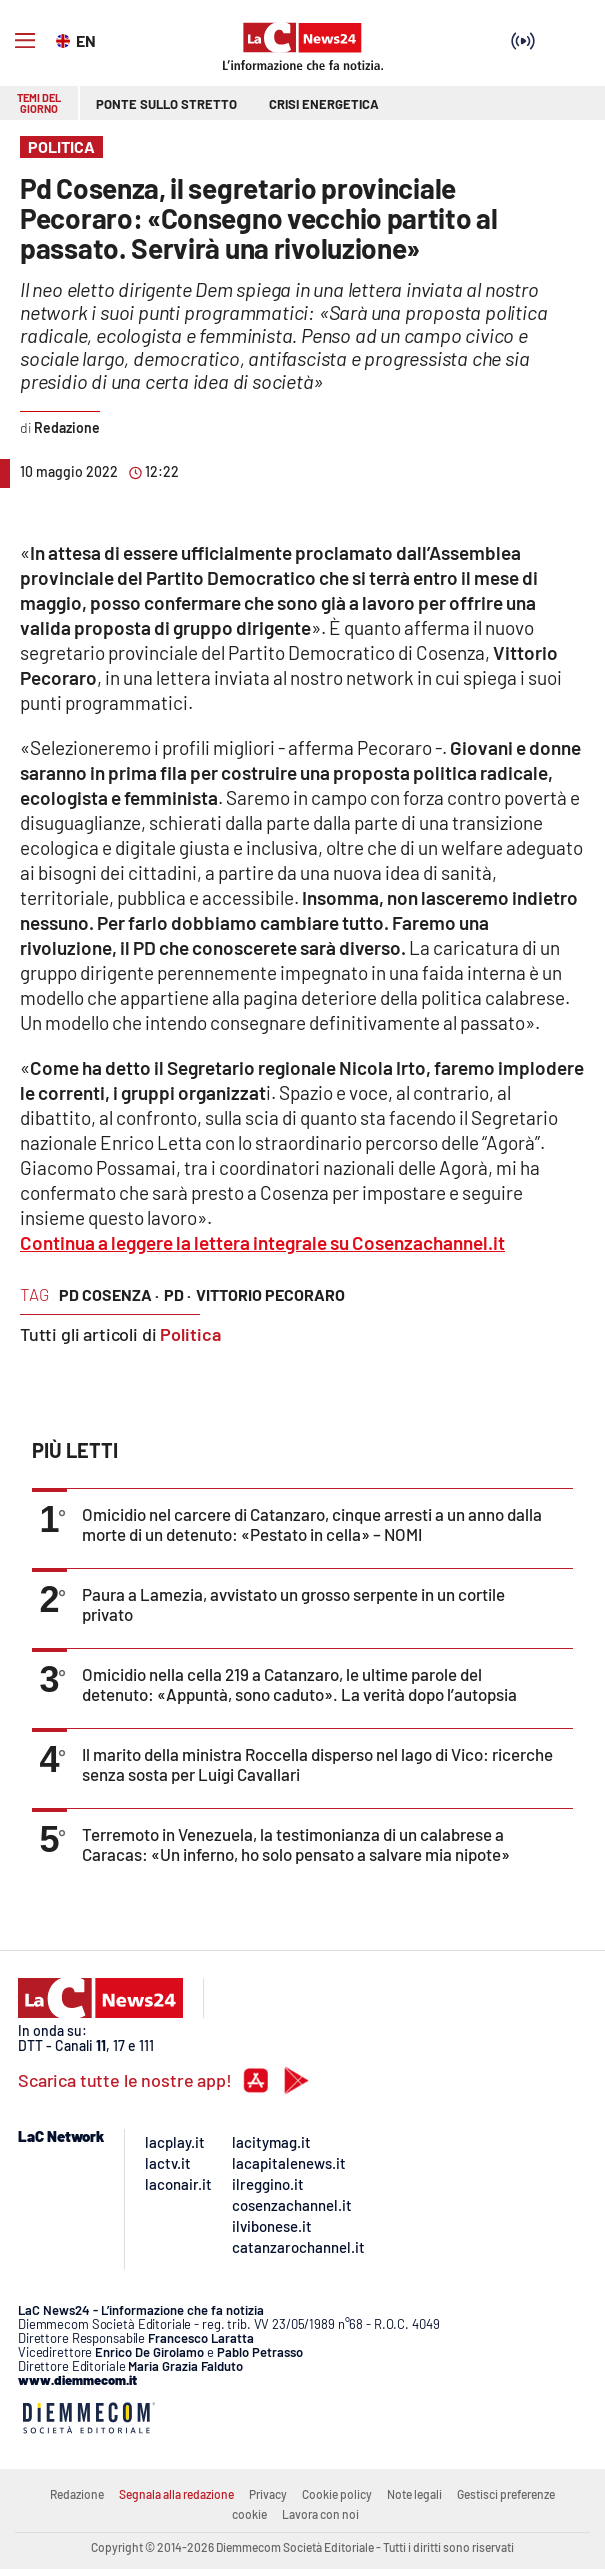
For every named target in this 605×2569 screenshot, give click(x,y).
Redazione (77, 2494)
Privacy (268, 2494)
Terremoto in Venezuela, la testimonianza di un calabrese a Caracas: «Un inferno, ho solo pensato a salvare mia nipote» (296, 1844)
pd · (177, 1294)
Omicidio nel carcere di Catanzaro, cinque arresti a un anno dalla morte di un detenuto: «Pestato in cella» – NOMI (312, 1524)
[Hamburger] (25, 41)
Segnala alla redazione (176, 2494)
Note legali (414, 2494)
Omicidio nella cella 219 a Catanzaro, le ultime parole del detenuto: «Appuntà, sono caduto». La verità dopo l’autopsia (299, 1684)
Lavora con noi (320, 2514)
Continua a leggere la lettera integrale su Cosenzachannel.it (262, 1242)
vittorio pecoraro (270, 1294)
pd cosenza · (109, 1294)
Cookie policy (337, 2494)
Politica (190, 1334)
